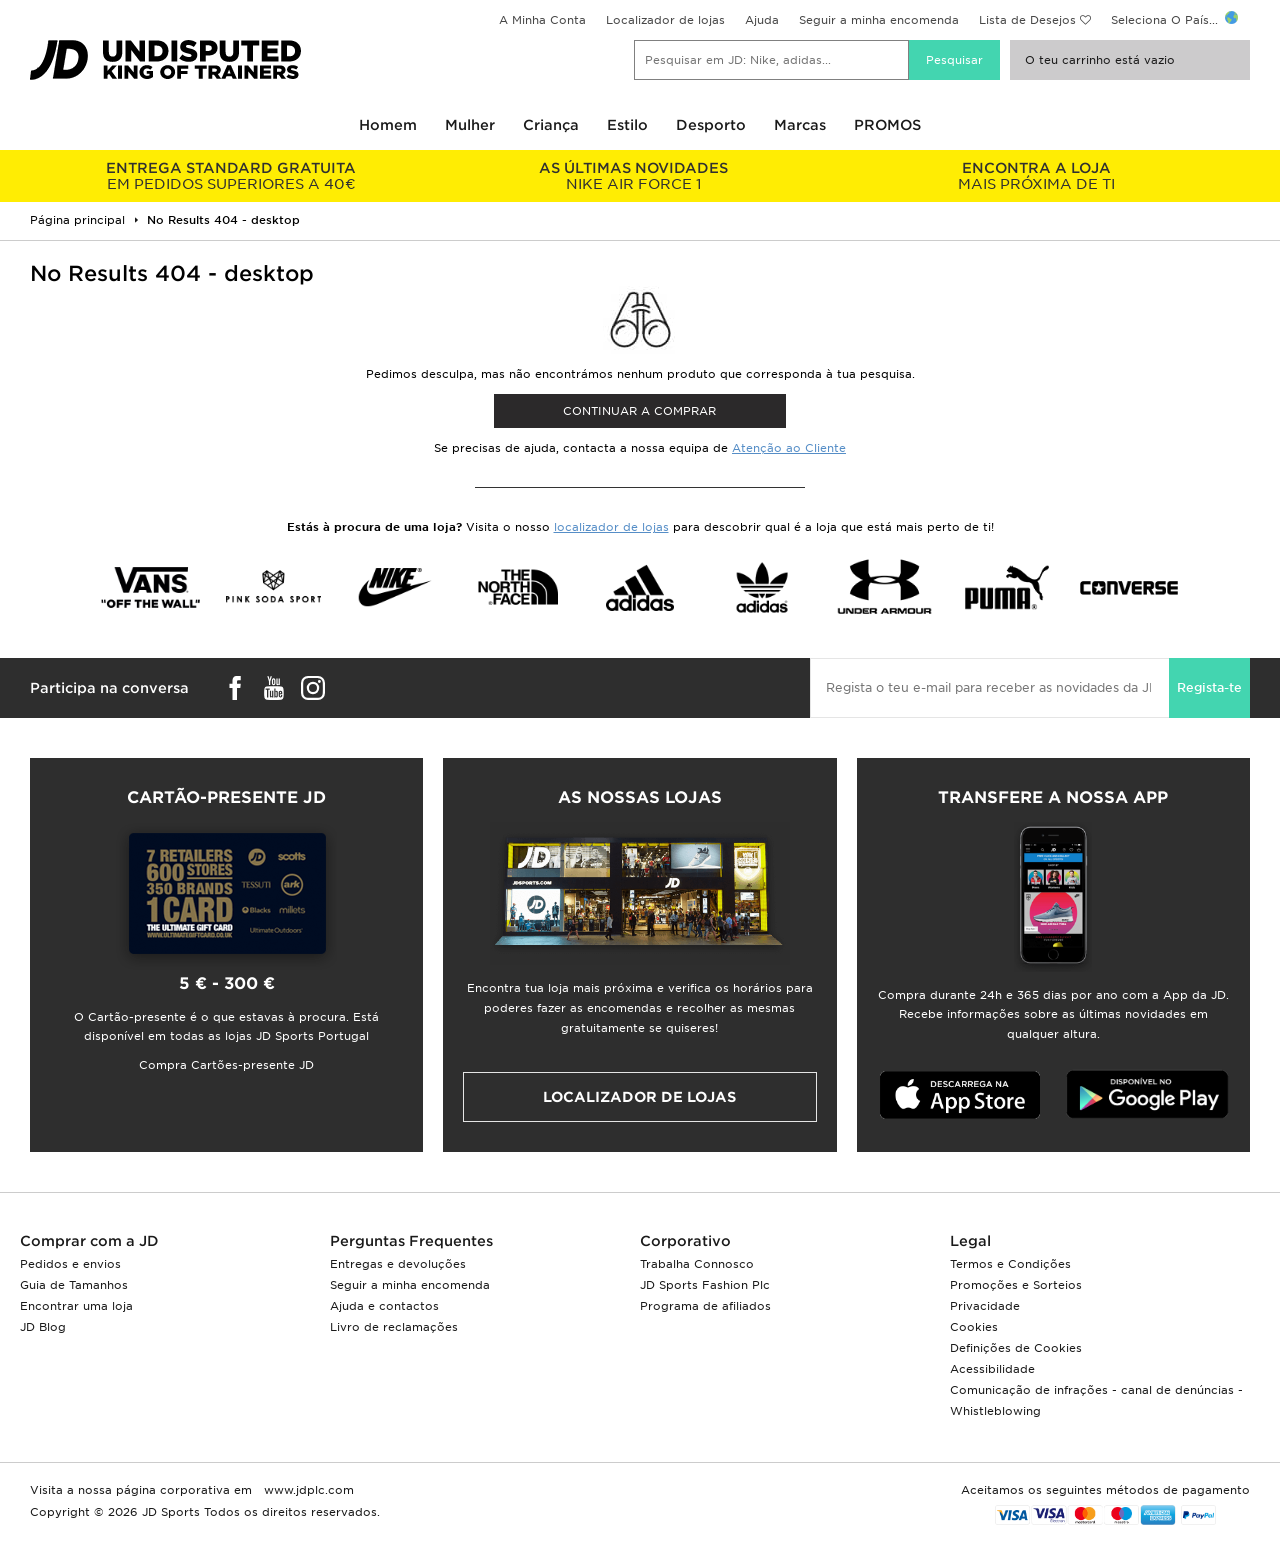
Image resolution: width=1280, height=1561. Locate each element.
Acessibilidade (992, 1369)
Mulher (470, 125)
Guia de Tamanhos (74, 1285)
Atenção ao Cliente (789, 448)
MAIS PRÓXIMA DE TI (1036, 176)
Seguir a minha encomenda (879, 20)
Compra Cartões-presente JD (226, 1065)
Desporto (711, 125)
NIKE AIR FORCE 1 (634, 176)
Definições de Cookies (1016, 1348)
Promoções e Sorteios (1016, 1285)
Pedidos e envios (70, 1264)
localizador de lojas (611, 527)
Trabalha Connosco (697, 1264)
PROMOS (887, 125)
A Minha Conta (542, 20)
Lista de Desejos (1027, 20)
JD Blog (43, 1327)
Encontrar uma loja (76, 1306)
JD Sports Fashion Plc (705, 1285)
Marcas (800, 125)
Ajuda (762, 20)
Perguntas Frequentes (411, 1241)
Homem (388, 125)
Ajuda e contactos (384, 1306)
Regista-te (1209, 687)
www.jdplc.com (307, 1490)
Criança (551, 125)
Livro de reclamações (394, 1327)
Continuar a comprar (639, 411)
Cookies (974, 1327)
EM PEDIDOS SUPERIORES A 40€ (231, 176)
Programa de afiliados (705, 1306)
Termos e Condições (1010, 1264)
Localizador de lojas (665, 20)
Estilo (627, 125)
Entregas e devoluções (398, 1264)
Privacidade (985, 1306)
